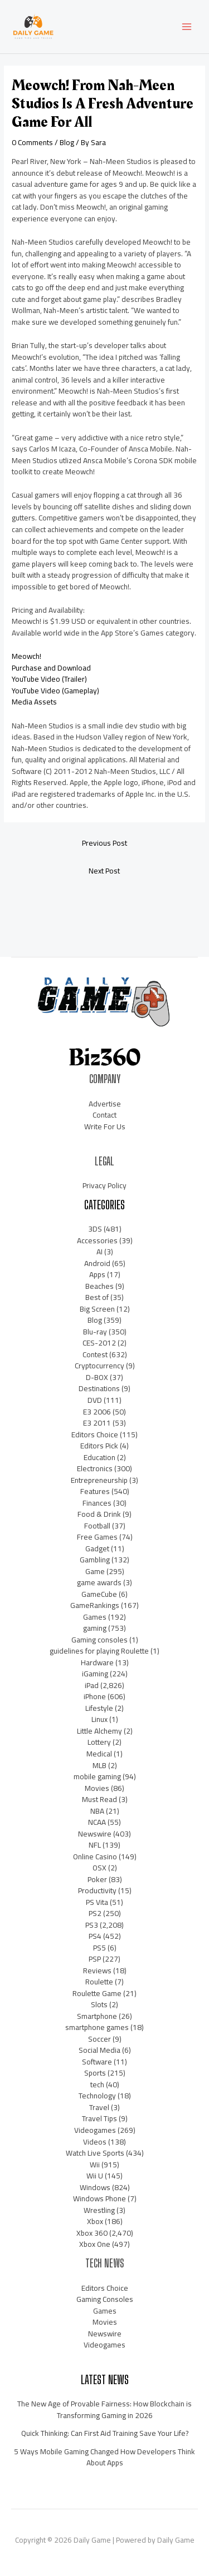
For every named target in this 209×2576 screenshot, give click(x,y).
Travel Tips (99, 2118)
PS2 (95, 1913)
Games (94, 1617)
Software (97, 2061)
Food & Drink (99, 1514)
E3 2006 (97, 1411)
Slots (99, 2004)
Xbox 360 (92, 2233)
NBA (97, 1811)
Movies (97, 1788)
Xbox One (94, 2244)
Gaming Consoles (104, 2299)
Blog (67, 142)
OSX (99, 1867)
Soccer (99, 2039)
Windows (95, 2187)
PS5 (99, 1947)
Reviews (97, 1970)
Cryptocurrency (99, 1365)
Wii (95, 2164)
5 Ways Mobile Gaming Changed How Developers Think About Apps (104, 2457)
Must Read (99, 1799)
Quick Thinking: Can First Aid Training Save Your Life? (104, 2433)
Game (95, 1571)
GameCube (99, 1594)
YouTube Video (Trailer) (49, 679)
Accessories (97, 1240)
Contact (104, 1115)
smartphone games (97, 2027)
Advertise (105, 1103)
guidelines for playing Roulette (99, 1651)
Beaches (99, 1286)
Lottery (99, 1742)
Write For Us (104, 1126)
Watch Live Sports (95, 2153)
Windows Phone (99, 2198)
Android (97, 1263)
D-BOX (97, 1377)
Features (95, 1491)
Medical (99, 1753)
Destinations (99, 1388)
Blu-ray (95, 1331)
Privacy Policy (104, 1185)
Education (99, 1457)
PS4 (95, 1936)
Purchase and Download (51, 668)
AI (99, 1251)
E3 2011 (97, 1423)
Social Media (99, 2050)
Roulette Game (96, 1993)
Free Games (97, 1537)
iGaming (95, 1673)
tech (97, 2084)
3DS (95, 1229)
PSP (95, 1959)
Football (97, 1525)
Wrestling (99, 2210)
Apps (97, 1274)
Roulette (99, 1981)
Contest (95, 1354)
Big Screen (97, 1309)
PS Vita (97, 1902)
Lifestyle (99, 1708)
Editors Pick (99, 1445)
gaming (94, 1628)
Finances (96, 1503)
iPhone (95, 1696)
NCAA (97, 1822)
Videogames (95, 2130)
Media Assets (34, 701)
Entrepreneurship (99, 1480)
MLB (99, 1765)
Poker (97, 1879)
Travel (99, 2107)
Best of (97, 1297)
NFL (95, 1845)
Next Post (104, 870)
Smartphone (97, 2016)
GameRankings (94, 1605)
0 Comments (32, 142)
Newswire (94, 1833)
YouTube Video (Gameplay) (55, 690)
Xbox (95, 2221)
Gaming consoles (99, 1639)
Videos (94, 2142)
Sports (95, 2073)
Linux (99, 1719)
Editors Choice (94, 1434)
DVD (95, 1400)
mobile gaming (97, 1776)
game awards (99, 1582)
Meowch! (26, 656)
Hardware (97, 1662)
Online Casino (95, 1856)
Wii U (94, 2175)
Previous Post (104, 843)
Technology (97, 2095)
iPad (92, 1685)
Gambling (95, 1559)
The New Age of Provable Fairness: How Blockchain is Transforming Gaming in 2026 (104, 2409)
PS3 (91, 1925)
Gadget (97, 1548)
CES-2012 (99, 1343)
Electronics (95, 1468)
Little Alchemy (99, 1731)
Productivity (97, 1890)
